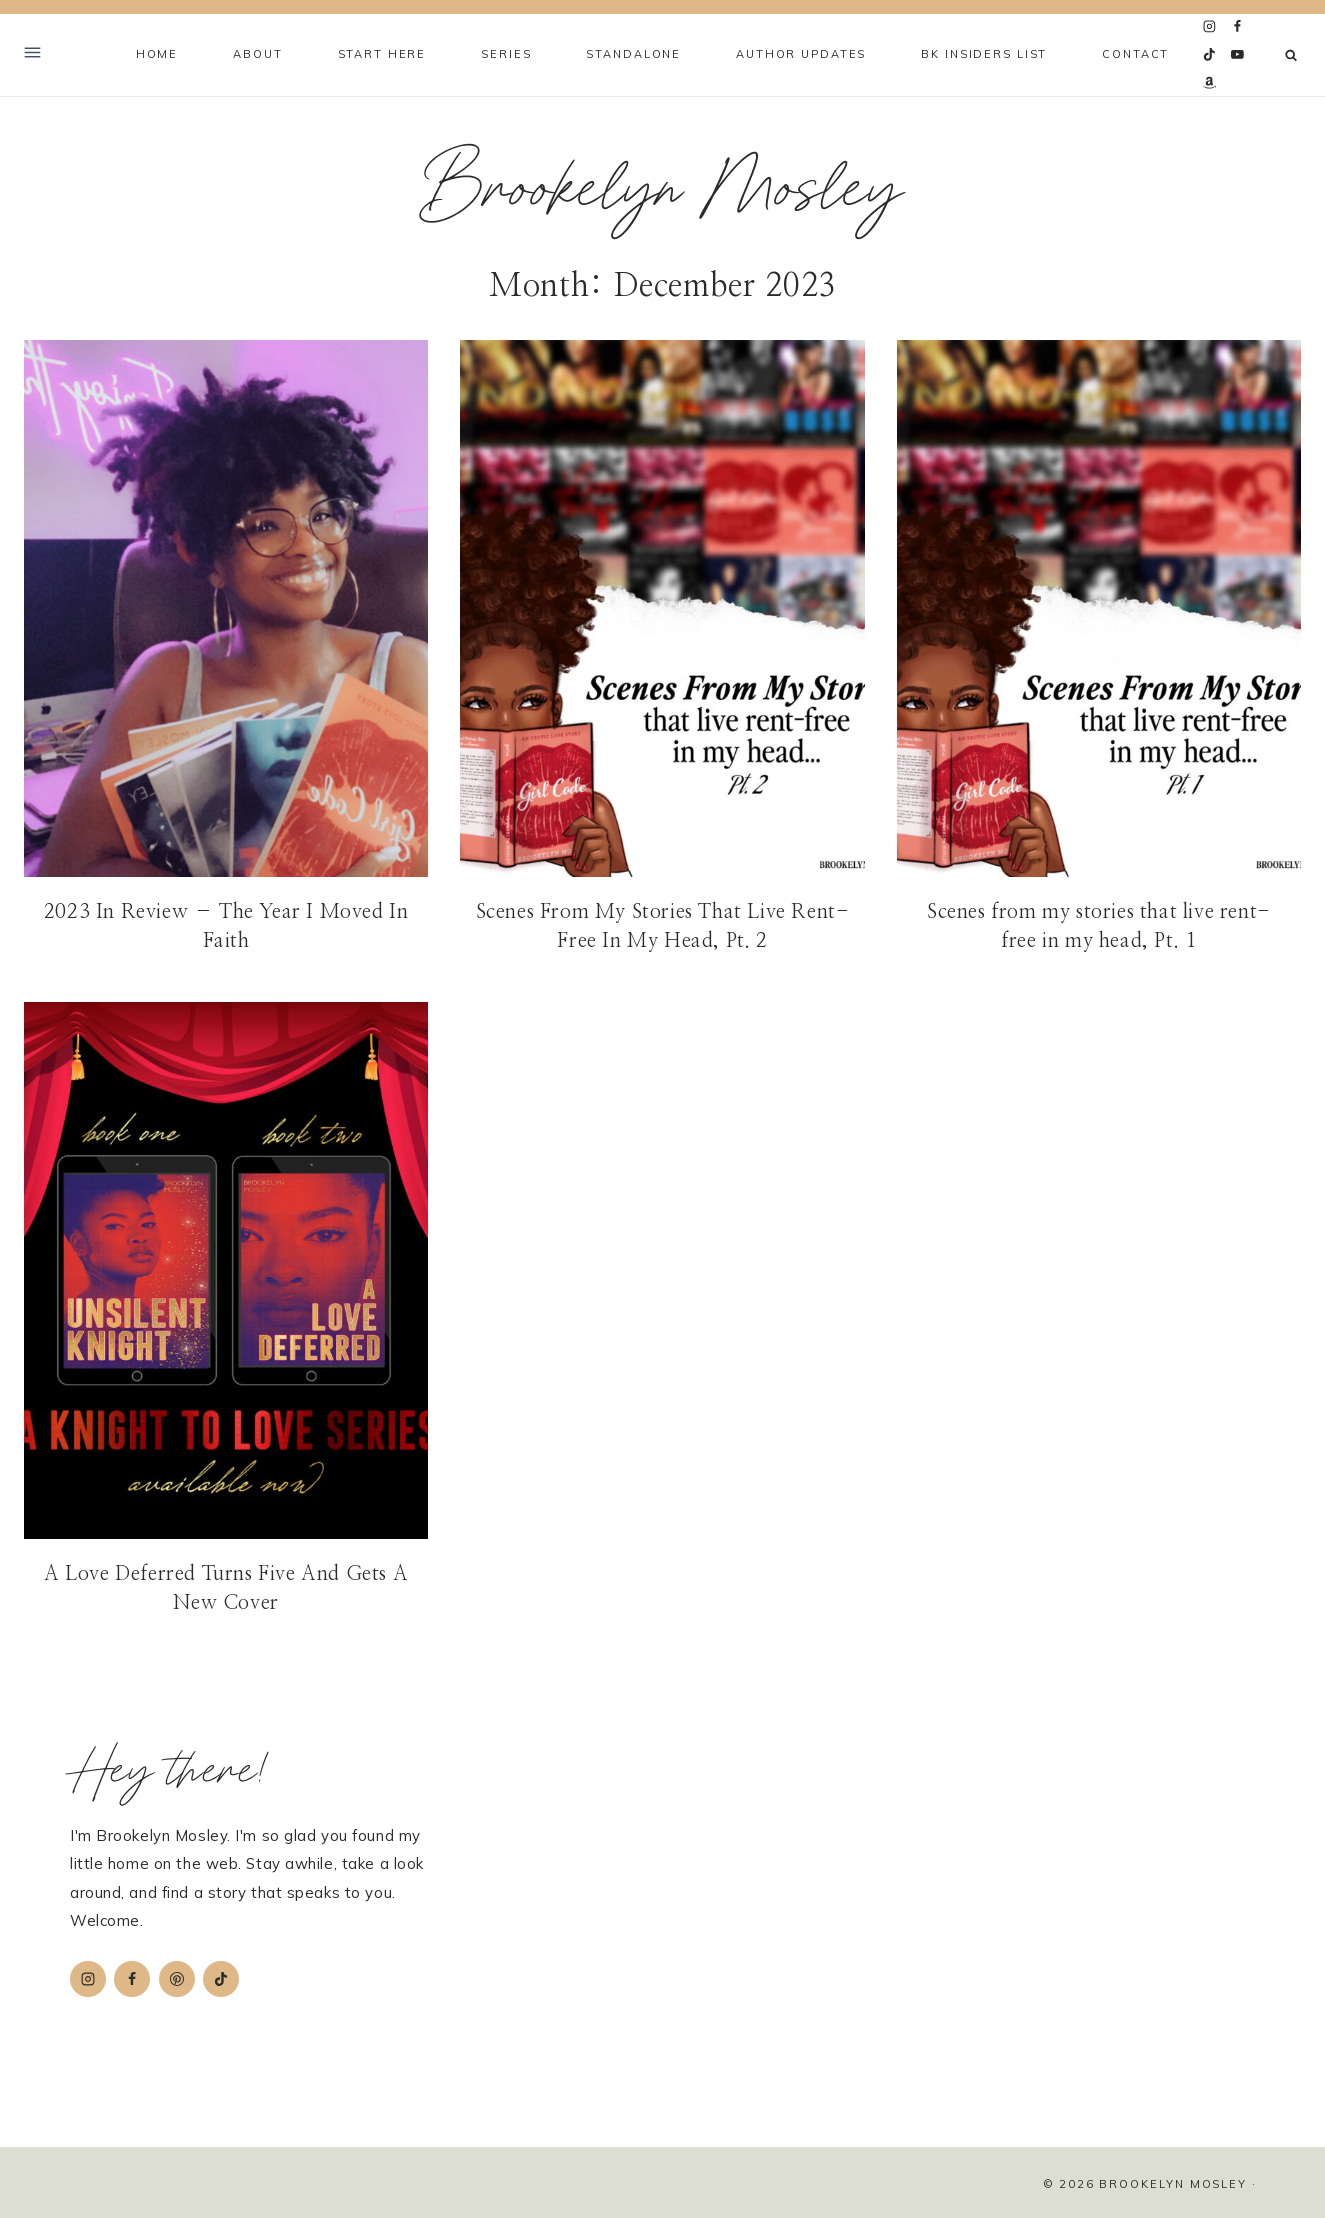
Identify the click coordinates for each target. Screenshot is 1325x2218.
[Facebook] (1238, 27)
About (257, 54)
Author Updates (801, 54)
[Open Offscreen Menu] (32, 55)
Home (157, 54)
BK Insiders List (984, 54)
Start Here (382, 54)
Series (506, 54)
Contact (1135, 54)
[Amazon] (1210, 83)
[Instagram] (1210, 27)
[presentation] (226, 609)
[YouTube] (1238, 55)
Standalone (633, 54)
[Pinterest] (177, 1979)
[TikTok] (1210, 55)
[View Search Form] (1291, 55)
